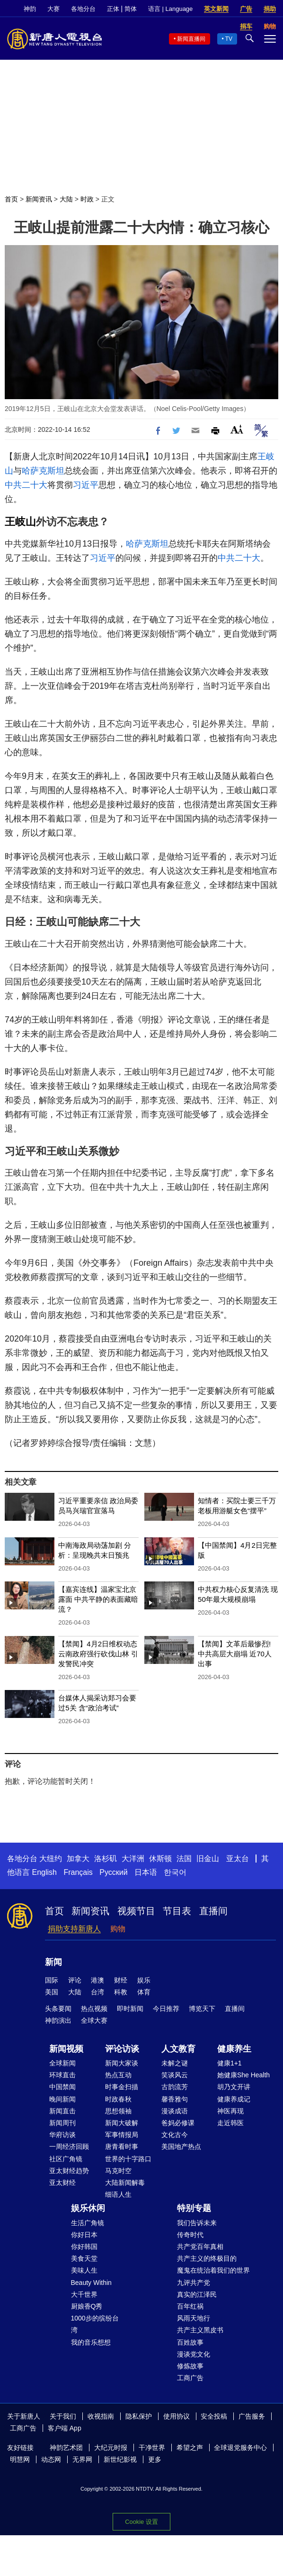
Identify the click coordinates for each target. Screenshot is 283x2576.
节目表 (177, 1911)
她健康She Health (243, 2075)
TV (228, 39)
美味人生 (84, 2270)
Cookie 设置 (141, 2521)
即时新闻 (130, 2008)
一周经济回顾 (69, 2146)
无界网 (82, 2459)
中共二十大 (26, 485)
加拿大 (78, 1858)
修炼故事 (190, 2366)
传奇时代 (190, 2234)
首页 (11, 199)
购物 (117, 1929)
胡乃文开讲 (233, 2087)
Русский (113, 1872)
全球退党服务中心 (240, 2447)
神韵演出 (58, 2020)
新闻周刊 (62, 2123)
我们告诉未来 (197, 2223)
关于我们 (63, 2416)
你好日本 (84, 2234)
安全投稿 (214, 2416)
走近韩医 (230, 2123)
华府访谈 (62, 2134)
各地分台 (83, 8)
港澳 (97, 1980)
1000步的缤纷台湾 (95, 2324)
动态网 (51, 2459)
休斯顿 (160, 1858)
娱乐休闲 (88, 2208)
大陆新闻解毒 (125, 2182)
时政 (87, 199)
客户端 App (64, 2428)
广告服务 (252, 2416)
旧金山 (207, 1858)
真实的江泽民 (197, 2294)
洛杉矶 (105, 1858)
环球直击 (62, 2075)
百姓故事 (190, 2342)
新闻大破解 (121, 2123)
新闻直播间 (191, 39)
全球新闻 (62, 2063)
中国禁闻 (62, 2087)
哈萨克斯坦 (43, 470)
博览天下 (202, 2008)
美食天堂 (84, 2258)
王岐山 (20, 522)
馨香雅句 (174, 2099)
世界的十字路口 (128, 2159)
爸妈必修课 (178, 2123)
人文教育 (178, 2049)
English (44, 1872)
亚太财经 (62, 2182)
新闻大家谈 (121, 2063)
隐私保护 (138, 2416)
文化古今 (174, 2134)
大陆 (66, 199)
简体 (130, 8)
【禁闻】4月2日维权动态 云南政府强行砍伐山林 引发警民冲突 (98, 1654)
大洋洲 (133, 1858)
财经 (120, 1980)
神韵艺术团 (66, 2447)
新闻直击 (62, 2111)
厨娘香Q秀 (87, 2306)
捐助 (270, 8)
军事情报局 (121, 2134)
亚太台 (237, 1858)
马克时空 (118, 2170)
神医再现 (230, 2111)
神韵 (30, 8)
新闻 (53, 1962)
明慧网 (20, 2459)
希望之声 (190, 2447)
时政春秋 (118, 2099)
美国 (51, 1992)
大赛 (53, 8)
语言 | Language (170, 8)
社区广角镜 (65, 2159)
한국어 (175, 1872)
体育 (143, 1992)
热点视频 (94, 2008)
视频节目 (136, 1911)
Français (77, 1872)
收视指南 (101, 2416)
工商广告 (190, 2378)
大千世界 (84, 2294)
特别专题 (194, 2208)
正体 (113, 8)
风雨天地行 (193, 2318)
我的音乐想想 (91, 2342)
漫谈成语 (174, 2111)
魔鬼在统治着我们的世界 (213, 2270)
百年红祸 (190, 2306)
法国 (184, 1858)
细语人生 (118, 2194)
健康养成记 (233, 2099)
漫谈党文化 (193, 2354)
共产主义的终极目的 (207, 2258)
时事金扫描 (121, 2087)
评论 (74, 1980)
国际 (51, 1980)
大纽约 (50, 1858)
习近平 (85, 485)
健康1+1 (229, 2063)
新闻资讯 (39, 199)
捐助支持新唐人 (74, 1929)
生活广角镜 (87, 2223)
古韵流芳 (174, 2087)
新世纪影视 (120, 2459)
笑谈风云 (174, 2075)
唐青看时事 (121, 2146)
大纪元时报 (110, 2447)
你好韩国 (84, 2246)
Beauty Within (91, 2282)
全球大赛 (94, 2020)
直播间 (213, 1911)
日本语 (145, 1872)
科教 (120, 1992)
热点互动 (118, 2075)
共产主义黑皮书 (200, 2330)
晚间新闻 (62, 2099)
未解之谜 (174, 2063)
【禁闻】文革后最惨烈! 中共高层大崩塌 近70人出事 (235, 1654)
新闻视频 (66, 2049)
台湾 (97, 1992)
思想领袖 (118, 2111)
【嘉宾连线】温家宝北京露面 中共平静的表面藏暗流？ (98, 1599)
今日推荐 (166, 2008)
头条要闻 (58, 2008)
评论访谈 (122, 2049)
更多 (154, 2459)
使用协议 (176, 2416)
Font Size (237, 429)
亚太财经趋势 (69, 2170)
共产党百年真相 (200, 2246)
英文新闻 (216, 8)
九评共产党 (193, 2282)
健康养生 (234, 2049)
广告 (246, 8)
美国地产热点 (181, 2146)
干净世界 (152, 2447)
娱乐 (143, 1980)
